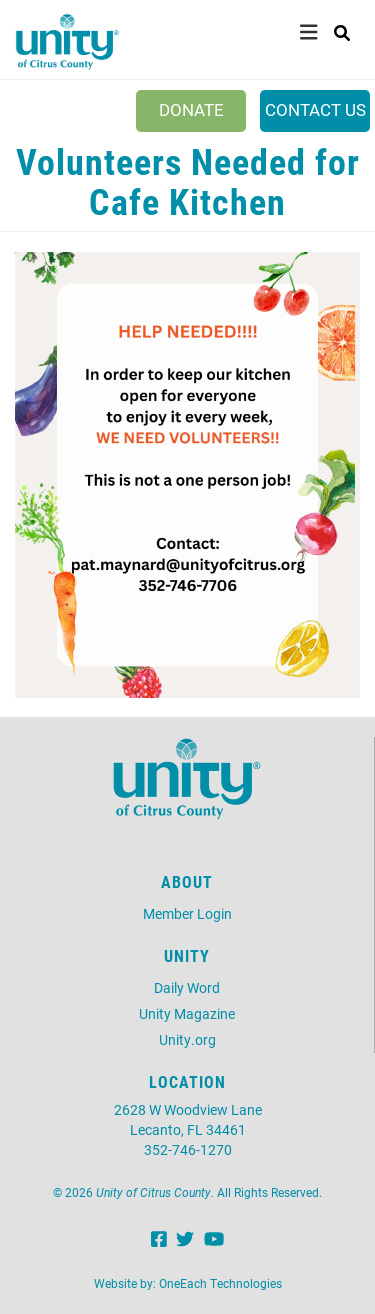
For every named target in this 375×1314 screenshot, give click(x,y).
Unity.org (187, 1039)
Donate (191, 109)
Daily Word (187, 987)
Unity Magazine (187, 1013)
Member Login (187, 913)
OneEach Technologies (220, 1283)
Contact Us (315, 109)
